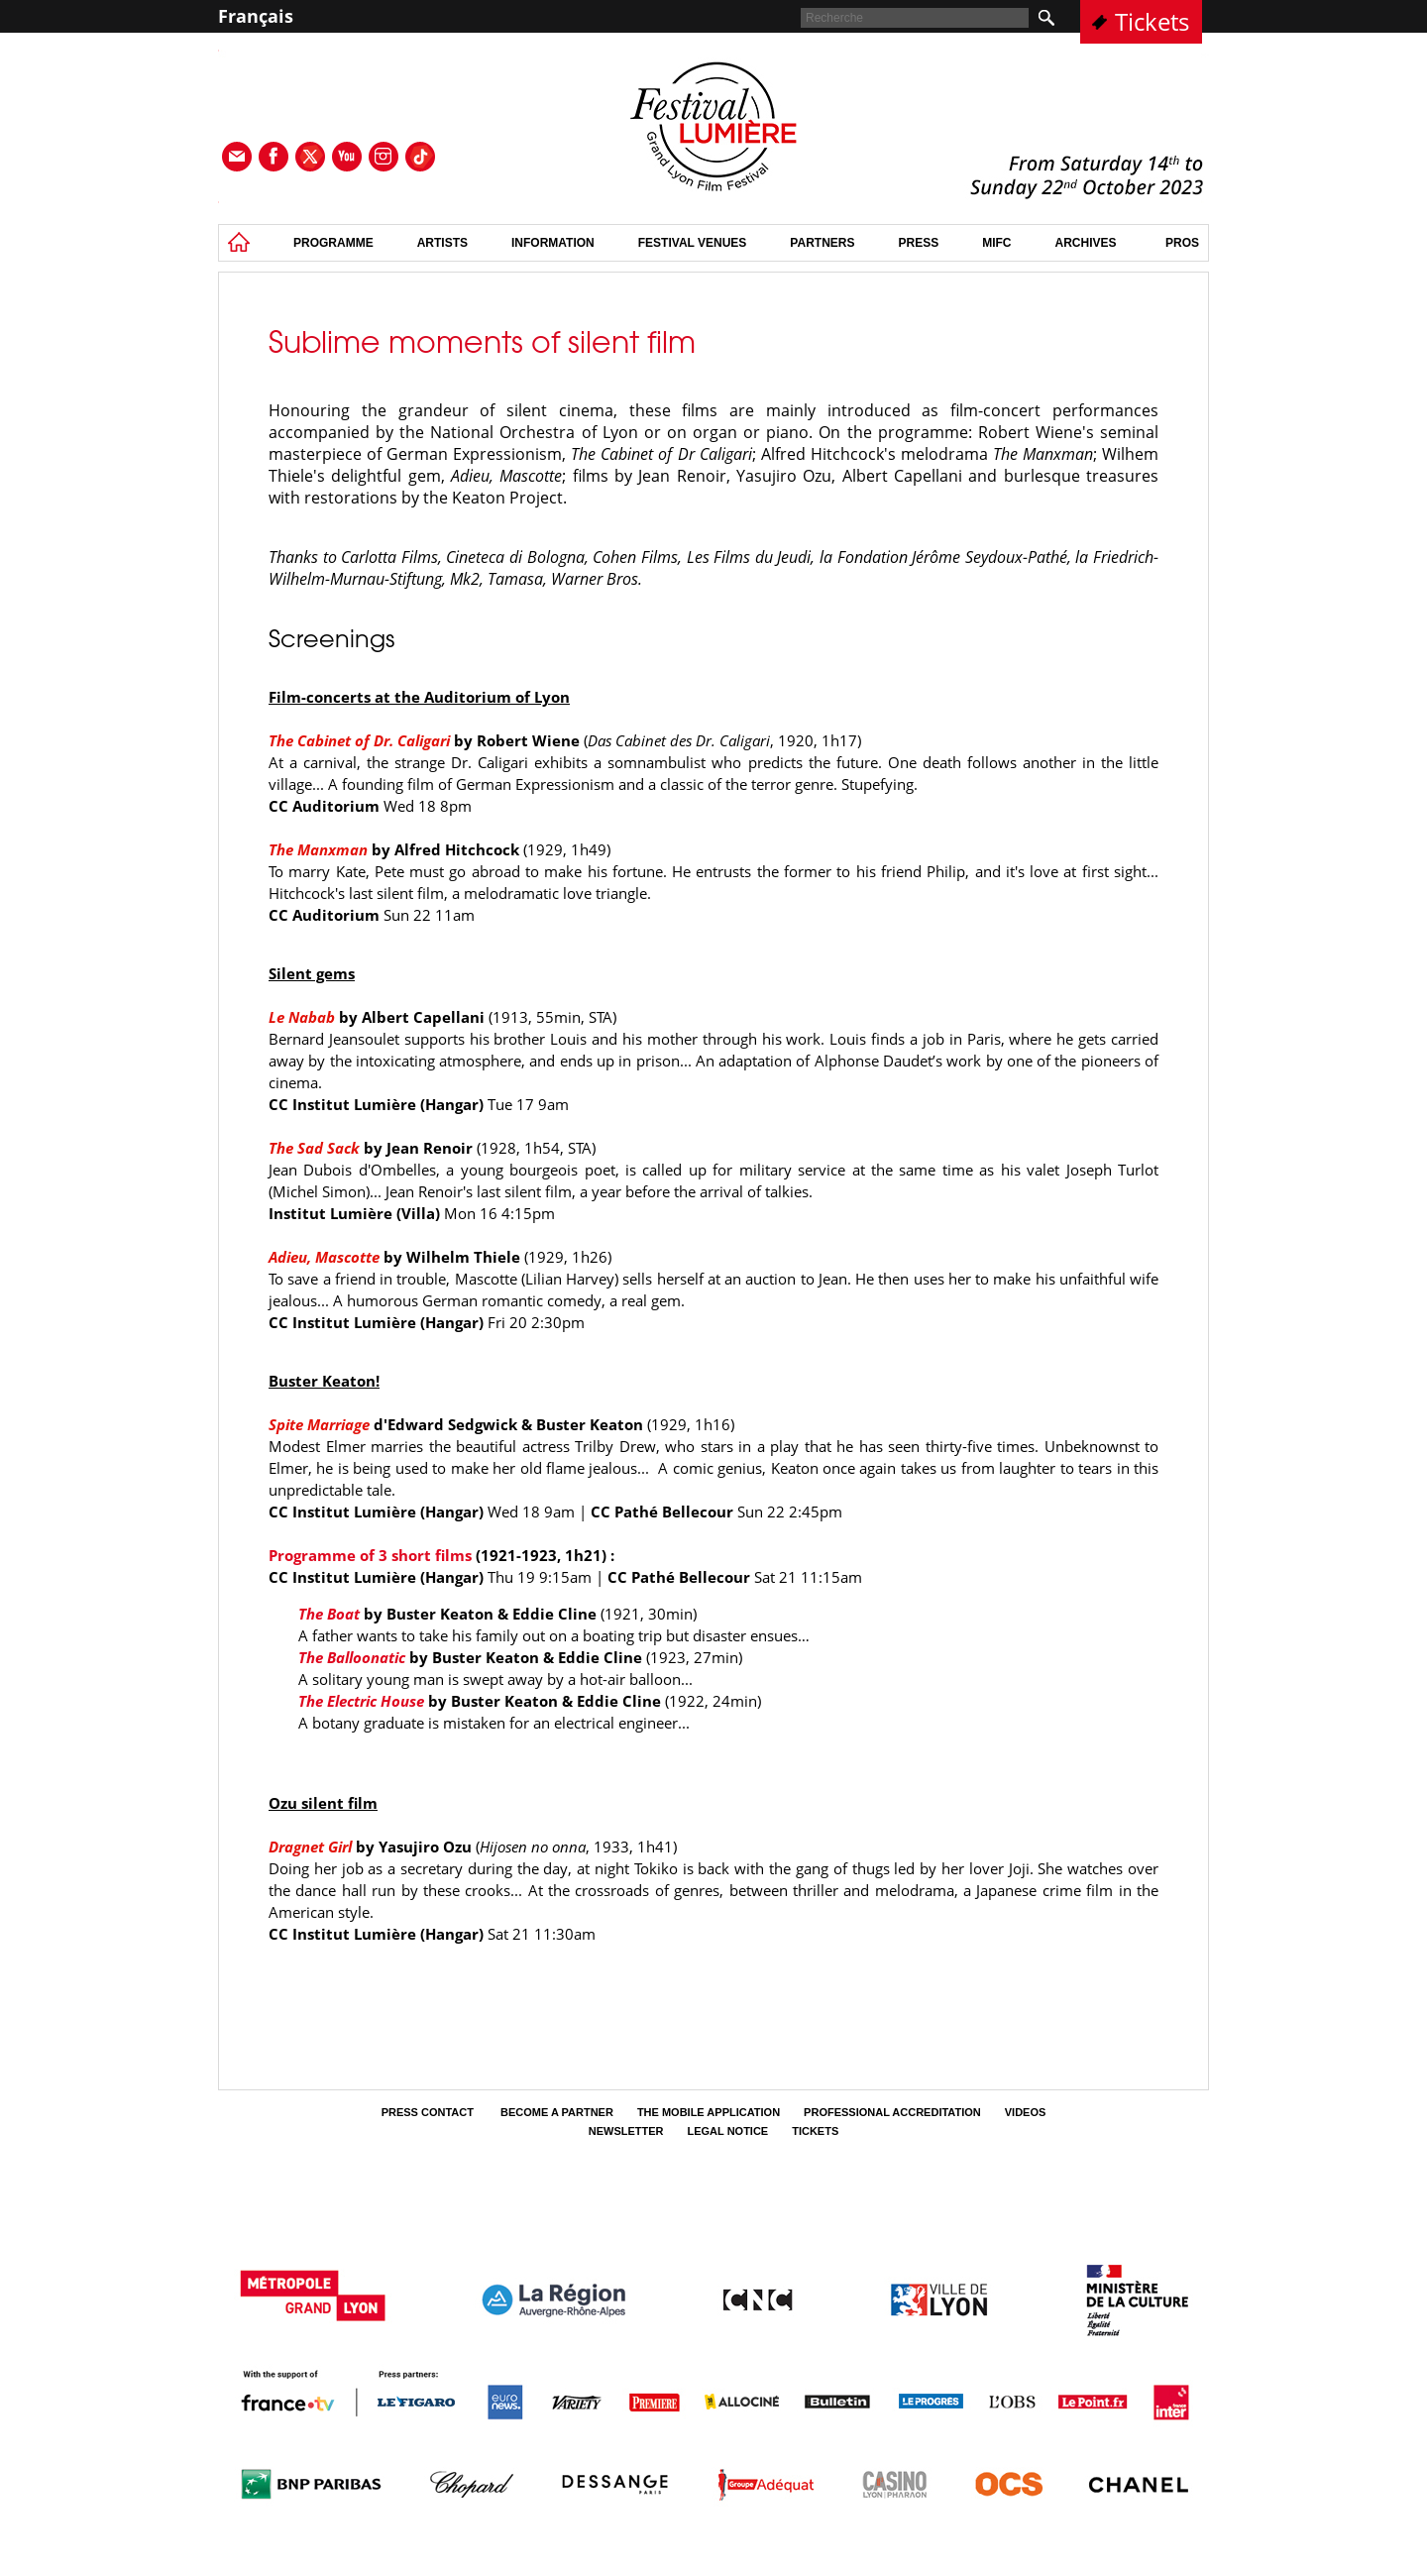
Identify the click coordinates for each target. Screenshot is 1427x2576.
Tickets (1152, 21)
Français (255, 16)
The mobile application (708, 2112)
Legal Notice (728, 2131)
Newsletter (626, 2131)
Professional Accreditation (892, 2112)
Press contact (429, 2112)
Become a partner (556, 2112)
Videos (1025, 2112)
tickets (815, 2131)
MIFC (996, 243)
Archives (1086, 243)
